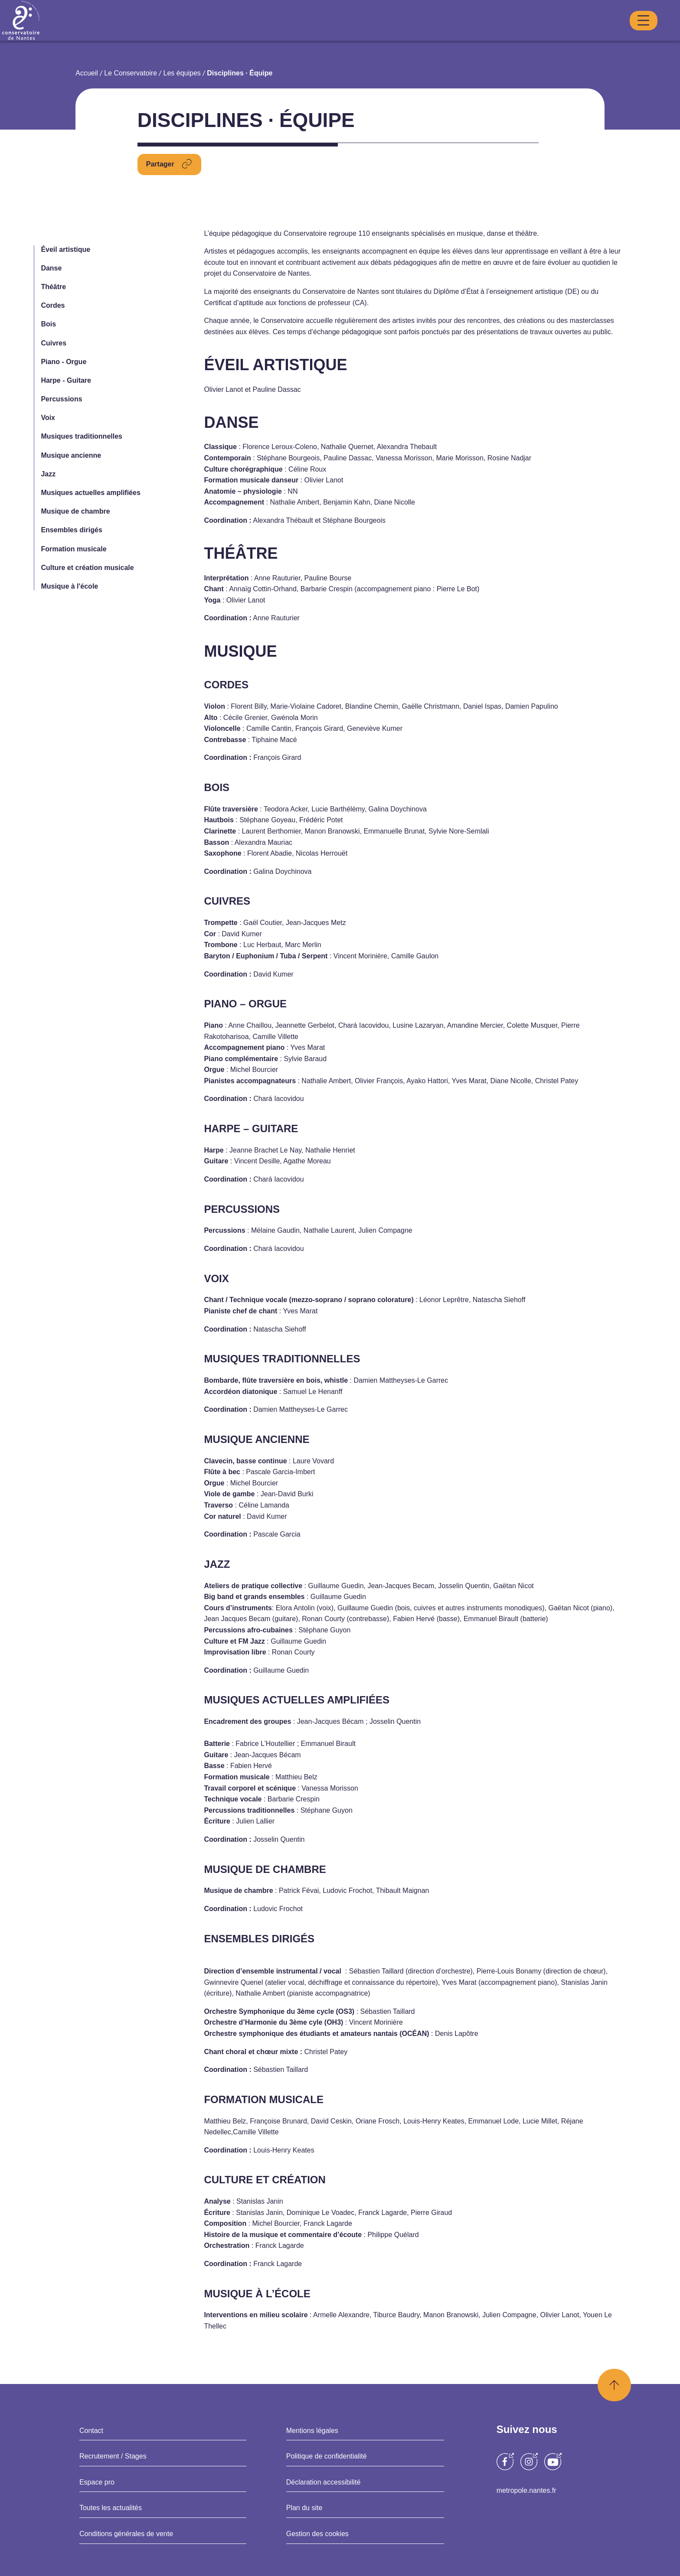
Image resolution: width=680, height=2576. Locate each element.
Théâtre (389, 37)
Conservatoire (237, 37)
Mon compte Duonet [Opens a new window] (420, 18)
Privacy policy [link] (340, 1316)
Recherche (635, 19)
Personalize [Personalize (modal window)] (434, 1291)
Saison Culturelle (459, 36)
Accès (606, 36)
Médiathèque (519, 36)
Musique (339, 37)
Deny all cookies (349, 1291)
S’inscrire (637, 36)
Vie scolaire (563, 36)
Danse (293, 37)
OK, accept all (259, 1291)
